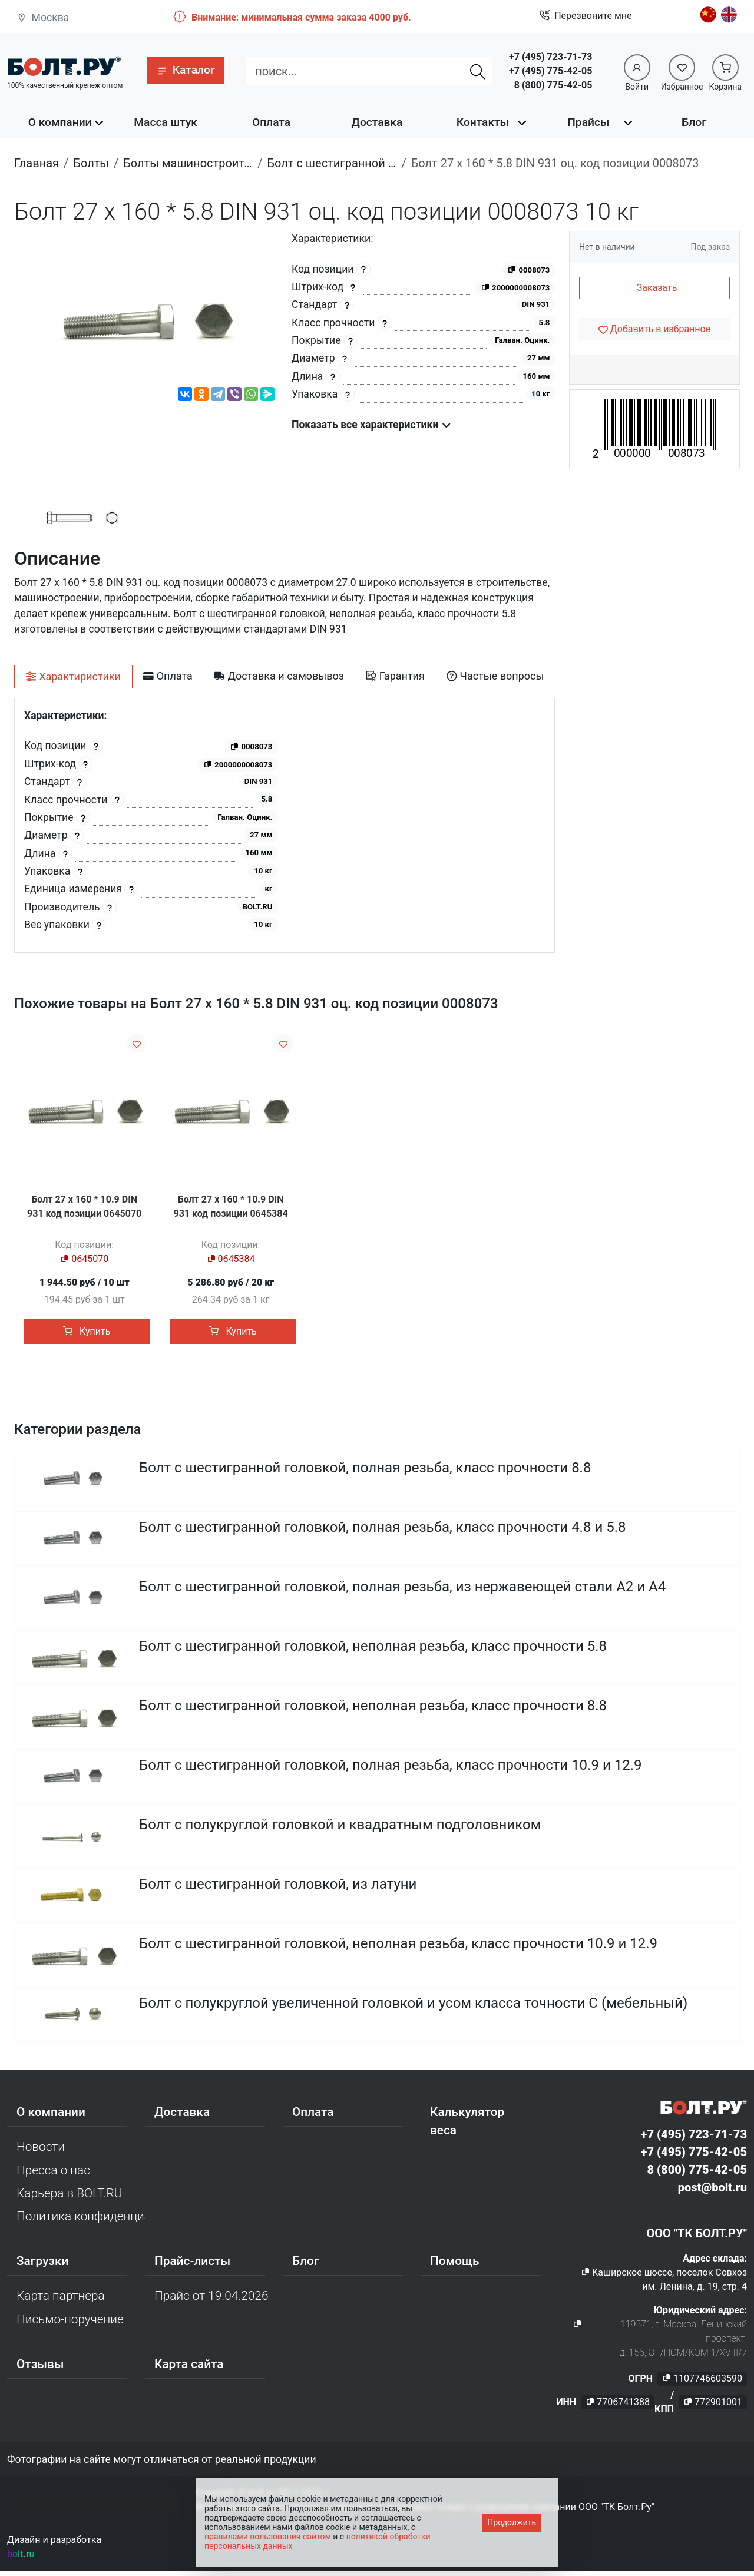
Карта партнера (60, 2301)
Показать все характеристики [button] (371, 425)
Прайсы (588, 122)
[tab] (73, 676)
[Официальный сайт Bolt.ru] (64, 66)
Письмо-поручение (70, 2324)
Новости (40, 2152)
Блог (694, 122)
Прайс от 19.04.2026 (211, 2301)
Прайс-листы (192, 2266)
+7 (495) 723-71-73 (550, 56)
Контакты (483, 122)
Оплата (271, 122)
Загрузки (42, 2266)
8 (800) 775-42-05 (553, 85)
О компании (60, 122)
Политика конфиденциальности (80, 2221)
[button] (185, 70)
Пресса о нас (53, 2175)
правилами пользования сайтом (267, 2536)
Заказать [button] (657, 287)
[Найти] (477, 71)
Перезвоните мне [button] (585, 16)
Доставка (377, 122)
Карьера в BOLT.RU (69, 2198)
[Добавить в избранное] (654, 329)
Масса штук (165, 122)
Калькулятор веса (467, 2126)
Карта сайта (189, 2369)
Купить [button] (86, 1331)
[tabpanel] (284, 825)
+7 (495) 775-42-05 (550, 71)
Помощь (454, 2266)
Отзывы (40, 2369)
